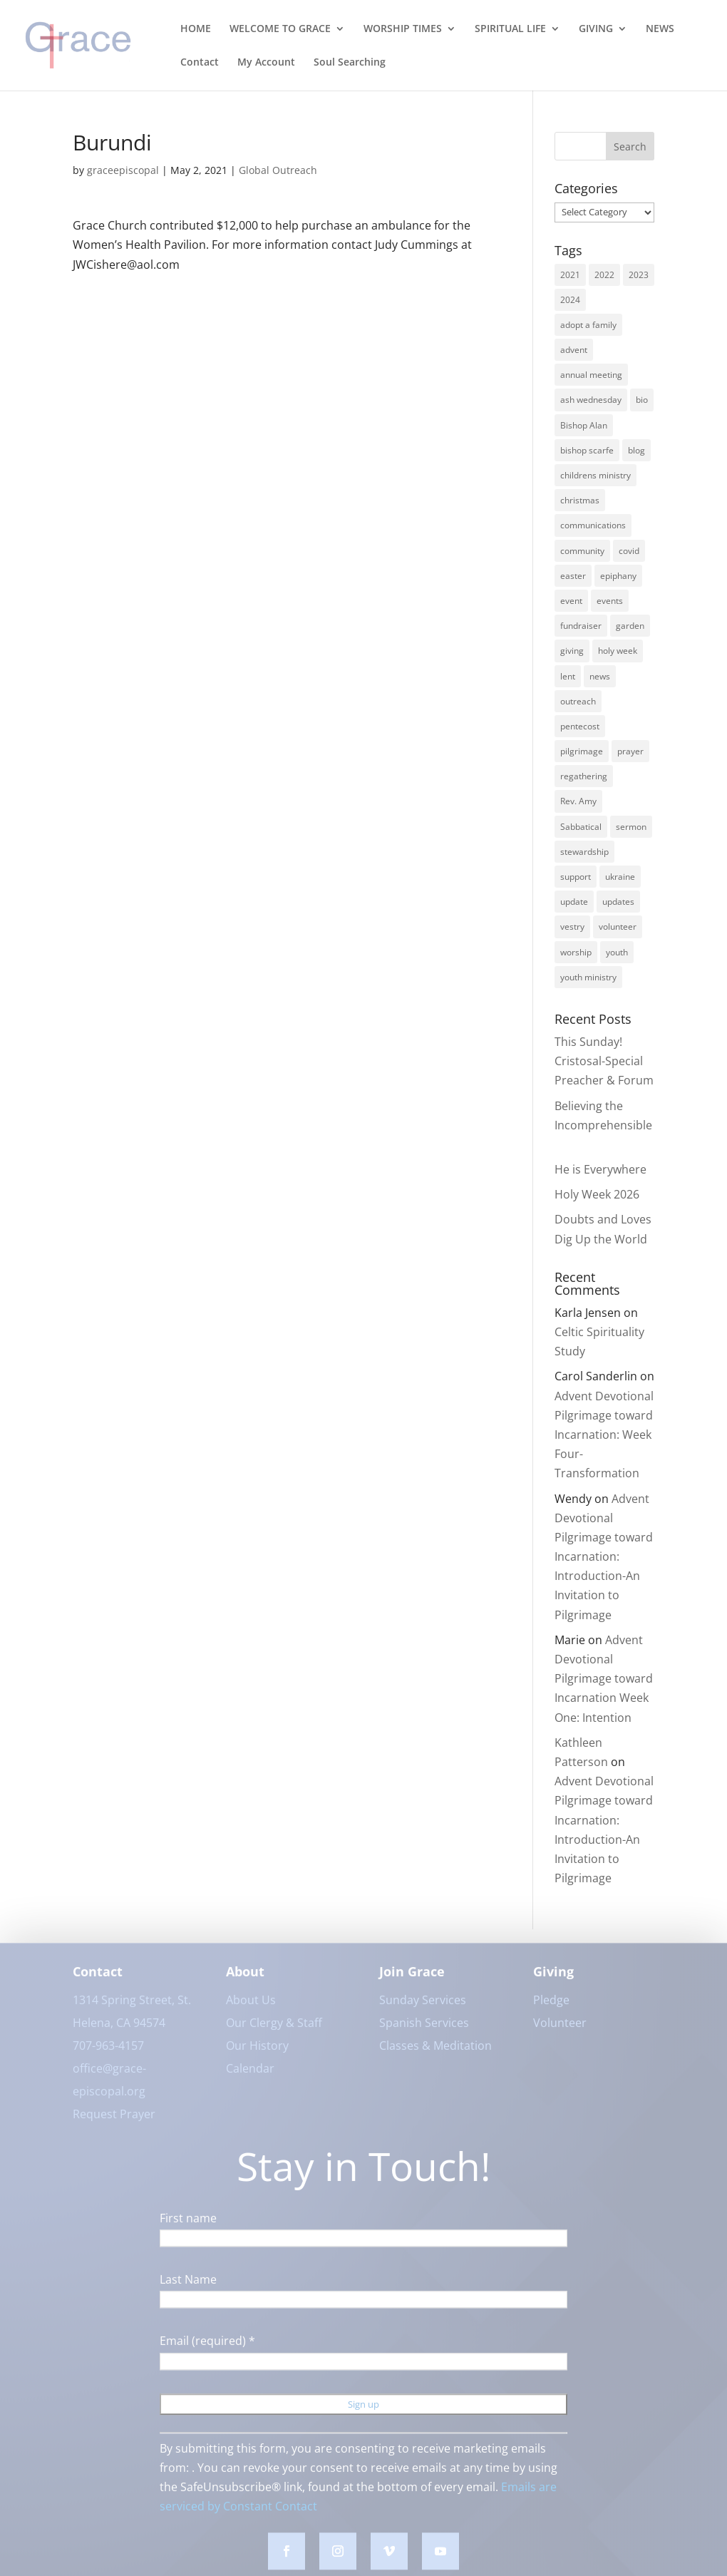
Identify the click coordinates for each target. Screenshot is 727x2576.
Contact (199, 62)
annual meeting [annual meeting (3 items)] (591, 375)
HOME (195, 29)
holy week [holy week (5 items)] (617, 651)
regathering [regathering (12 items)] (583, 776)
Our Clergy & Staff (274, 2031)
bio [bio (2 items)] (642, 400)
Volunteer (560, 2031)
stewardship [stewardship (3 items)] (584, 852)
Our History (257, 2054)
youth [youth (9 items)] (617, 952)
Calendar (250, 2077)
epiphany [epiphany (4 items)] (618, 576)
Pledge (551, 2008)
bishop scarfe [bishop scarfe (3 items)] (587, 450)
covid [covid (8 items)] (629, 551)
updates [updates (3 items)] (618, 902)
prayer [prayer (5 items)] (630, 751)
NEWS (660, 29)
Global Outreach (278, 170)
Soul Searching (350, 62)
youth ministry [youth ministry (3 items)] (588, 977)
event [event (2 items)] (571, 601)
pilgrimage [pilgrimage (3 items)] (581, 751)
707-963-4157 (108, 2054)
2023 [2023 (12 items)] (639, 275)
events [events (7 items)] (610, 601)
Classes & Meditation (435, 2054)
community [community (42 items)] (582, 551)
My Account (266, 62)
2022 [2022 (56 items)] (604, 275)
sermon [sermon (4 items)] (631, 827)
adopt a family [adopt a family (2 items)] (588, 325)
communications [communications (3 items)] (593, 525)
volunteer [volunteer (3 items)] (617, 926)
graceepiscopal (123, 170)
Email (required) (207, 2349)
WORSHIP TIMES (403, 29)
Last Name (188, 2288)
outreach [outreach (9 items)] (578, 701)
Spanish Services (424, 2031)
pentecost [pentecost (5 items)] (579, 726)
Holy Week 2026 (597, 1194)
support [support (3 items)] (575, 877)
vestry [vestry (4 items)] (572, 926)
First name (188, 2226)
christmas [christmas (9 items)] (579, 500)
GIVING (596, 29)
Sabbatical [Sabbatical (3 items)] (581, 827)
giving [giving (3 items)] (572, 651)
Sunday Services (422, 2008)
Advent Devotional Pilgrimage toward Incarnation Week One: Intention (604, 1678)
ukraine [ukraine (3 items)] (620, 877)
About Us (251, 2008)
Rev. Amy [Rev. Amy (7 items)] (578, 801)
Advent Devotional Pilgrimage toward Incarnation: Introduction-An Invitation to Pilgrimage (604, 1557)
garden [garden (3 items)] (630, 626)
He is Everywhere (600, 1169)
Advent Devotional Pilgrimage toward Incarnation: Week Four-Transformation (604, 1435)
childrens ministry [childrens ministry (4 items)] (595, 475)
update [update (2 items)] (574, 902)
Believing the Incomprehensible (603, 1125)
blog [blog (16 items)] (636, 450)
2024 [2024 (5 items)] (570, 300)
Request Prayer (114, 2122)
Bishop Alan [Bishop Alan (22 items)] (583, 425)
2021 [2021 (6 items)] (570, 275)
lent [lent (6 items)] (567, 676)
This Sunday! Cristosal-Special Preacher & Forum (604, 1061)
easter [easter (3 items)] (573, 576)
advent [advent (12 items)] (573, 350)
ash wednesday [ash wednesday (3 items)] (591, 400)
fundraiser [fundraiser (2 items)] (581, 626)
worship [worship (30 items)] (576, 952)
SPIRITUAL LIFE (510, 29)
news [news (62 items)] (599, 676)
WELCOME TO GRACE (280, 29)
